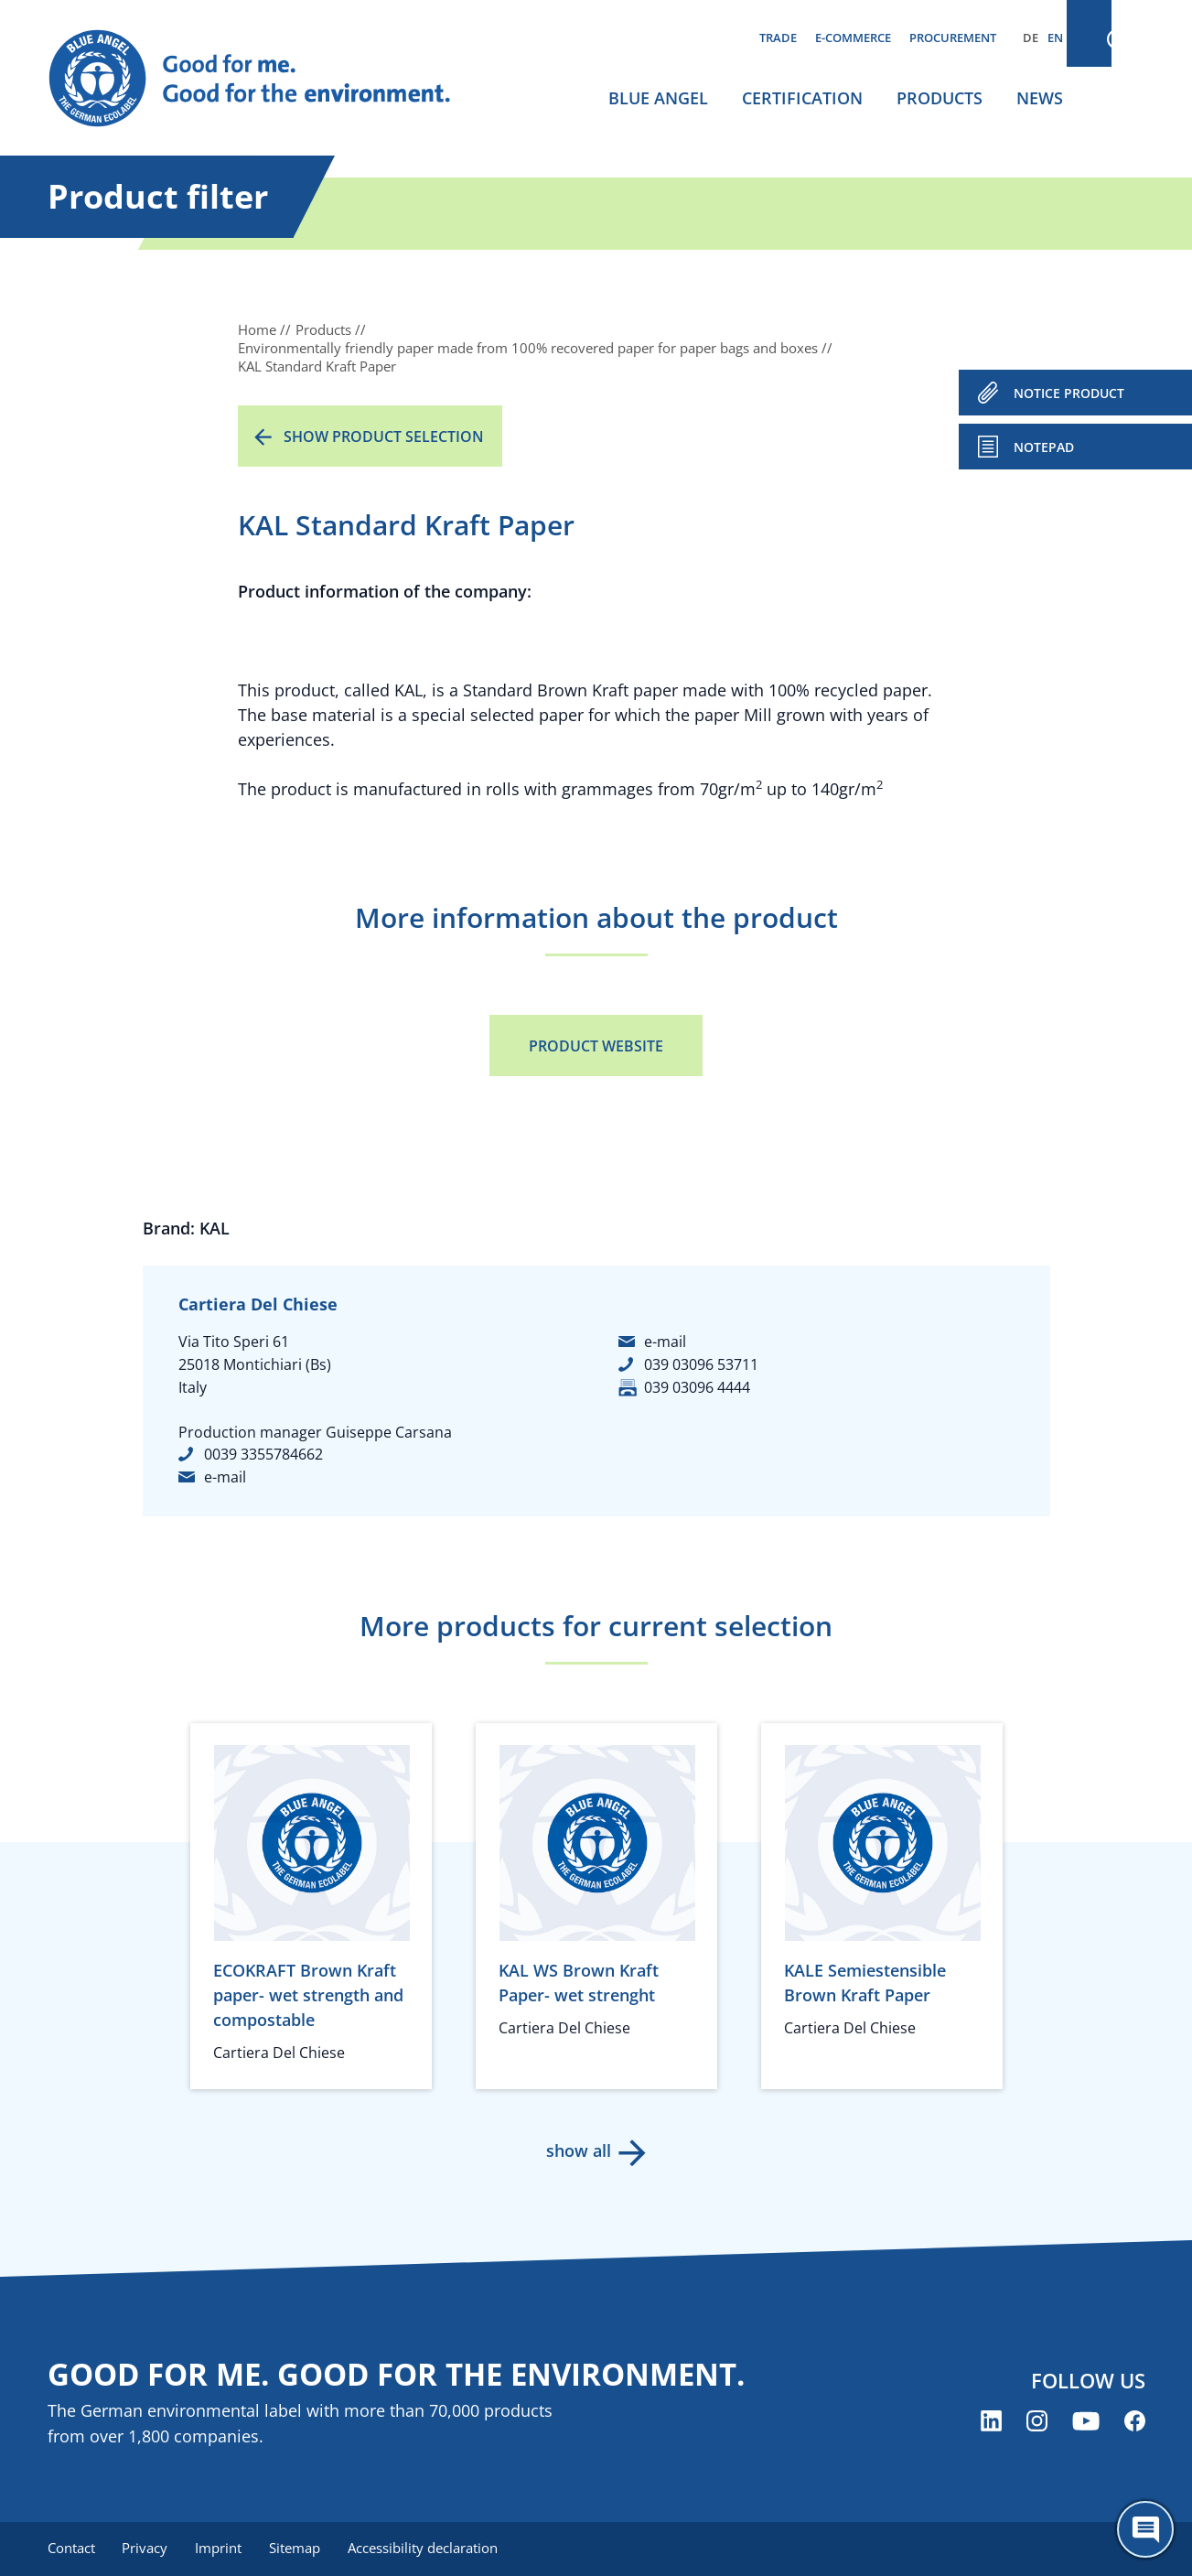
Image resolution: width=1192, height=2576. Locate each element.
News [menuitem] (1039, 98)
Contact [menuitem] (71, 2548)
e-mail (225, 1477)
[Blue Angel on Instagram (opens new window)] (1036, 2421)
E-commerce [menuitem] (853, 37)
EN (1055, 37)
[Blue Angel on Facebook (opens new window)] (1134, 2421)
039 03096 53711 (701, 1364)
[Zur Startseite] (267, 78)
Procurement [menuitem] (952, 37)
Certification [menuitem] (802, 98)
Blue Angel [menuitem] (658, 98)
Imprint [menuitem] (222, 2548)
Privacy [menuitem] (147, 2548)
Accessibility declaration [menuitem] (431, 2548)
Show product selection (384, 436)
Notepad (1044, 447)
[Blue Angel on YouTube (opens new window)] (1086, 2421)
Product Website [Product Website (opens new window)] (596, 1046)
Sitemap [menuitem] (301, 2548)
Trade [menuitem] (778, 37)
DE (1030, 37)
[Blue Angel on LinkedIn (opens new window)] (991, 2421)
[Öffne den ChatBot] (1145, 2529)
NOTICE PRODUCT (1069, 393)
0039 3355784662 (263, 1454)
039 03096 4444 (697, 1387)
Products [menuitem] (940, 98)
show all (577, 2150)
